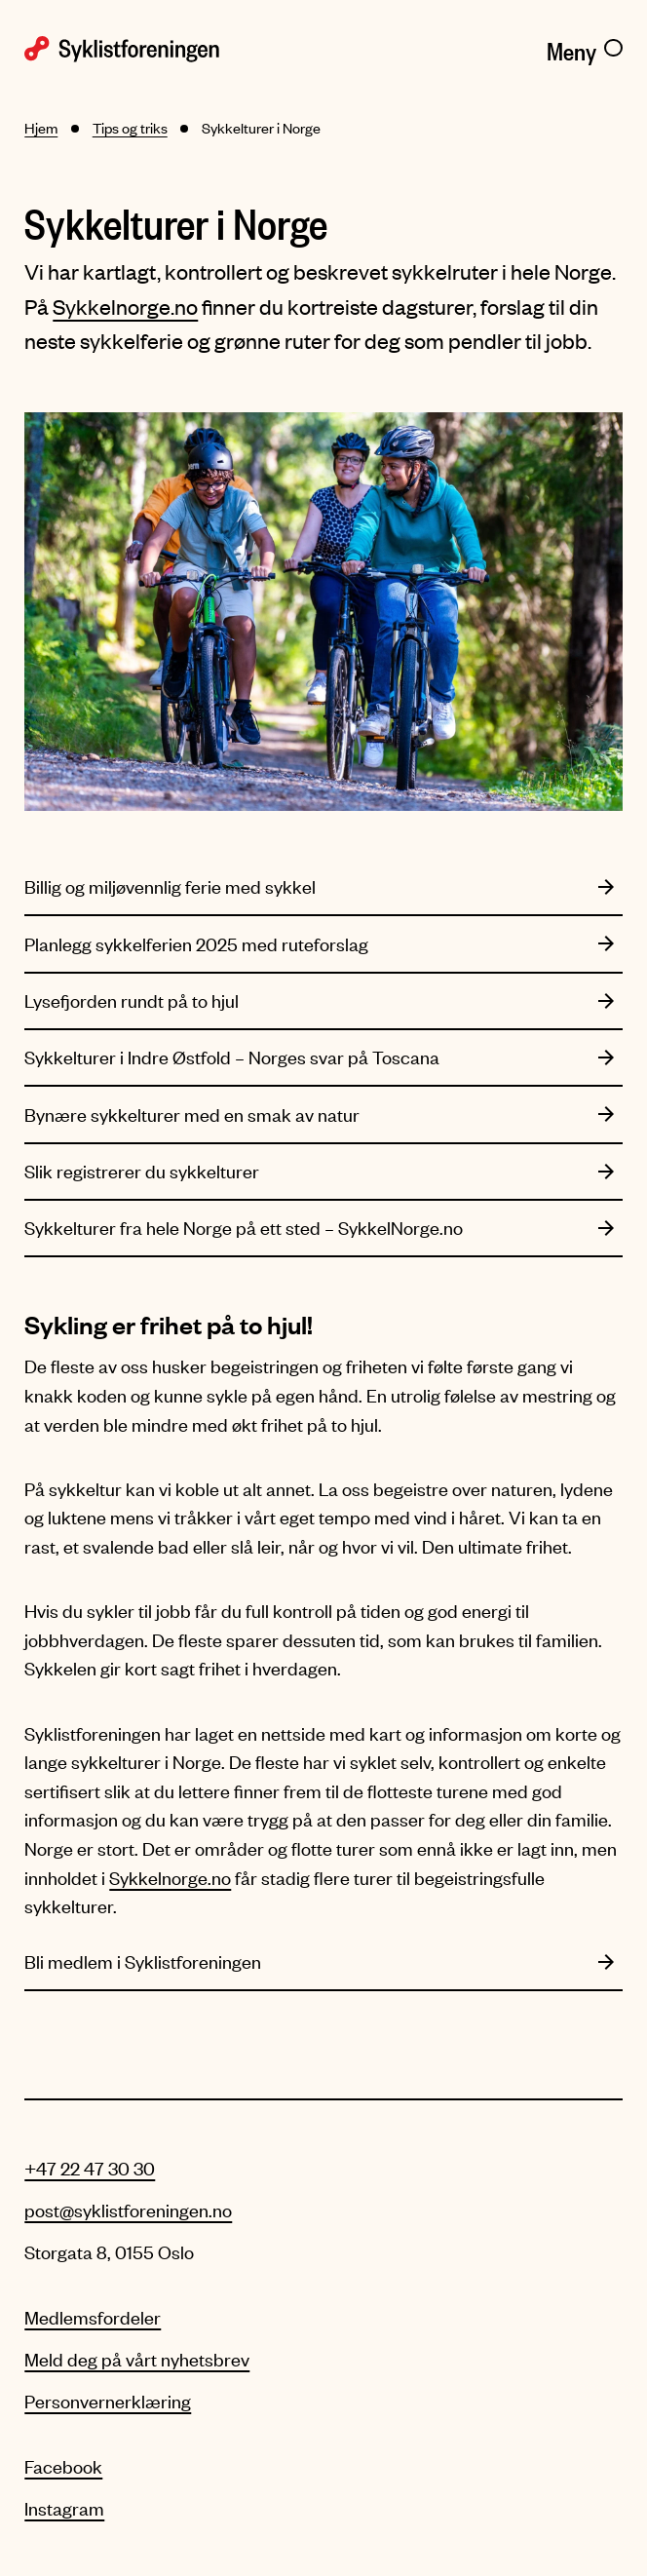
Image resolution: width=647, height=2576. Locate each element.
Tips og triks (130, 127)
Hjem (40, 127)
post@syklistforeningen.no (128, 2210)
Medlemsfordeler (92, 2317)
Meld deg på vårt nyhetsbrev (136, 2359)
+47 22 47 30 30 (89, 2168)
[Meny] (584, 47)
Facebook (63, 2466)
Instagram (64, 2508)
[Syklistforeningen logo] (167, 47)
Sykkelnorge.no (125, 306)
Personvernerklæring (107, 2401)
